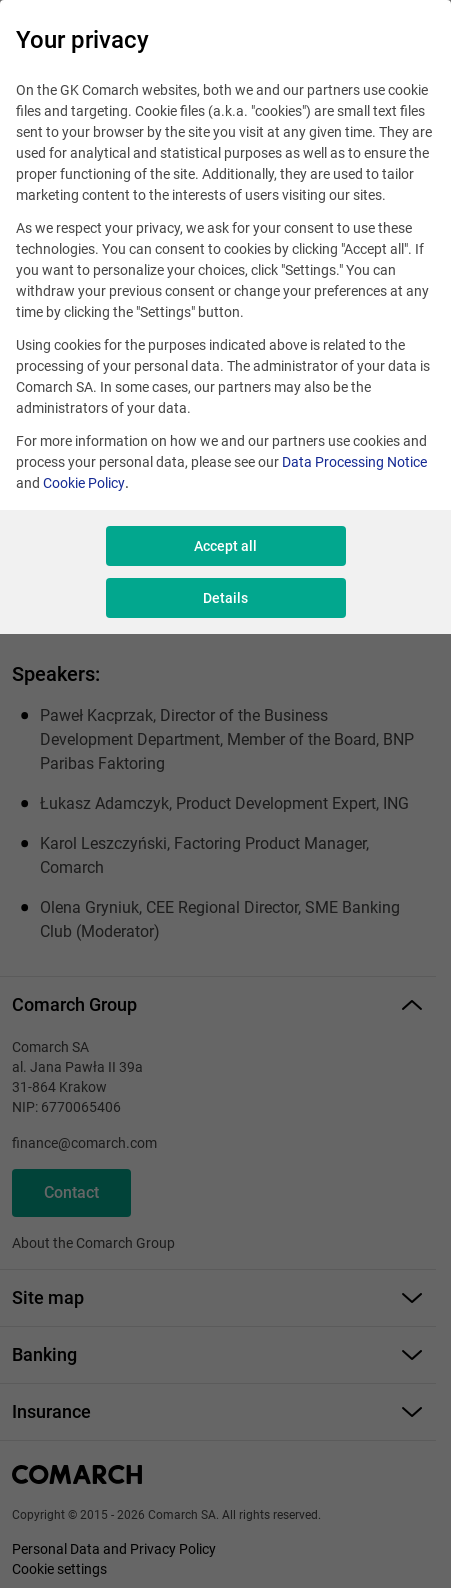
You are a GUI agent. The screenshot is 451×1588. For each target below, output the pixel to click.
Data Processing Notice (354, 462)
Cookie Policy (84, 483)
